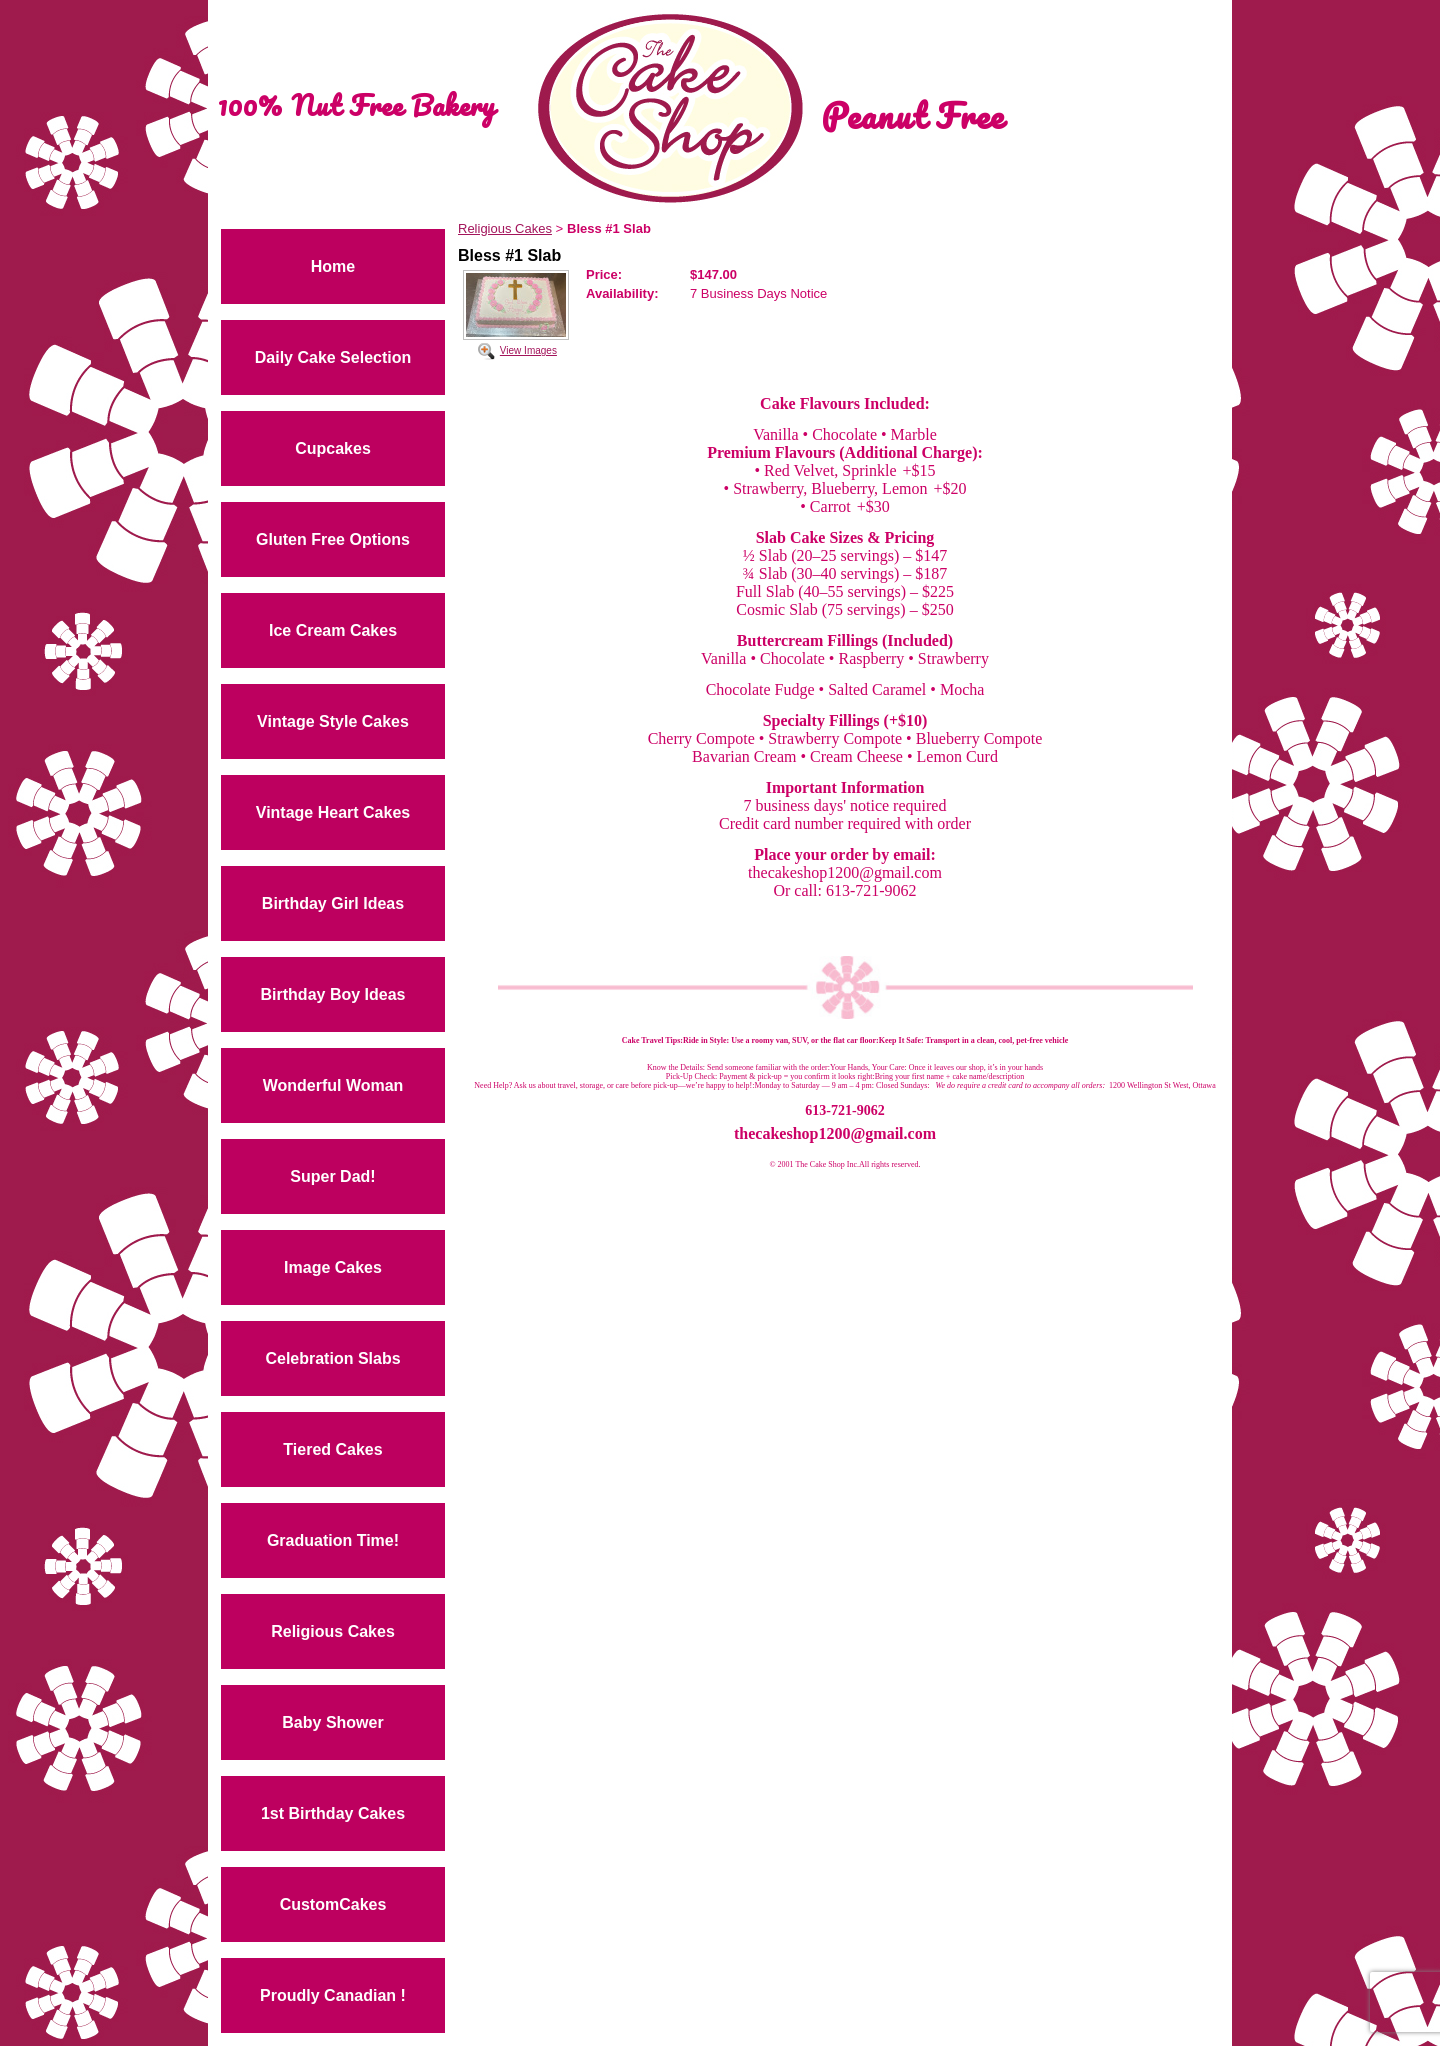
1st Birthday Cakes (333, 1813)
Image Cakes (333, 1267)
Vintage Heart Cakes (333, 812)
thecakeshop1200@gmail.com (835, 1133)
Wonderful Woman (333, 1085)
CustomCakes (333, 1904)
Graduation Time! (333, 1540)
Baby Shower (332, 1722)
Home (333, 266)
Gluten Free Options (333, 539)
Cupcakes (333, 448)
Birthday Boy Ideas (333, 994)
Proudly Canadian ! (333, 1995)
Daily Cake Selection (333, 357)
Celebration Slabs (332, 1358)
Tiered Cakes (332, 1449)
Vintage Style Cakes (333, 721)
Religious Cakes (333, 1631)
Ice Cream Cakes (333, 630)
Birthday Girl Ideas (333, 903)
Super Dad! (332, 1176)
